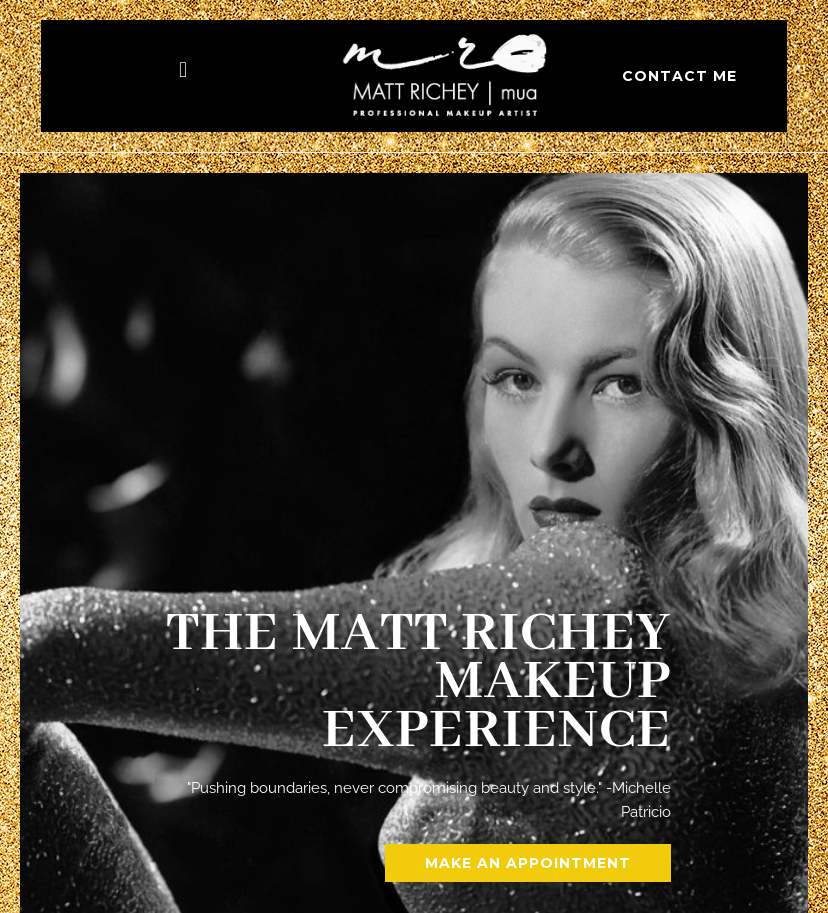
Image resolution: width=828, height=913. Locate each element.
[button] (182, 69)
